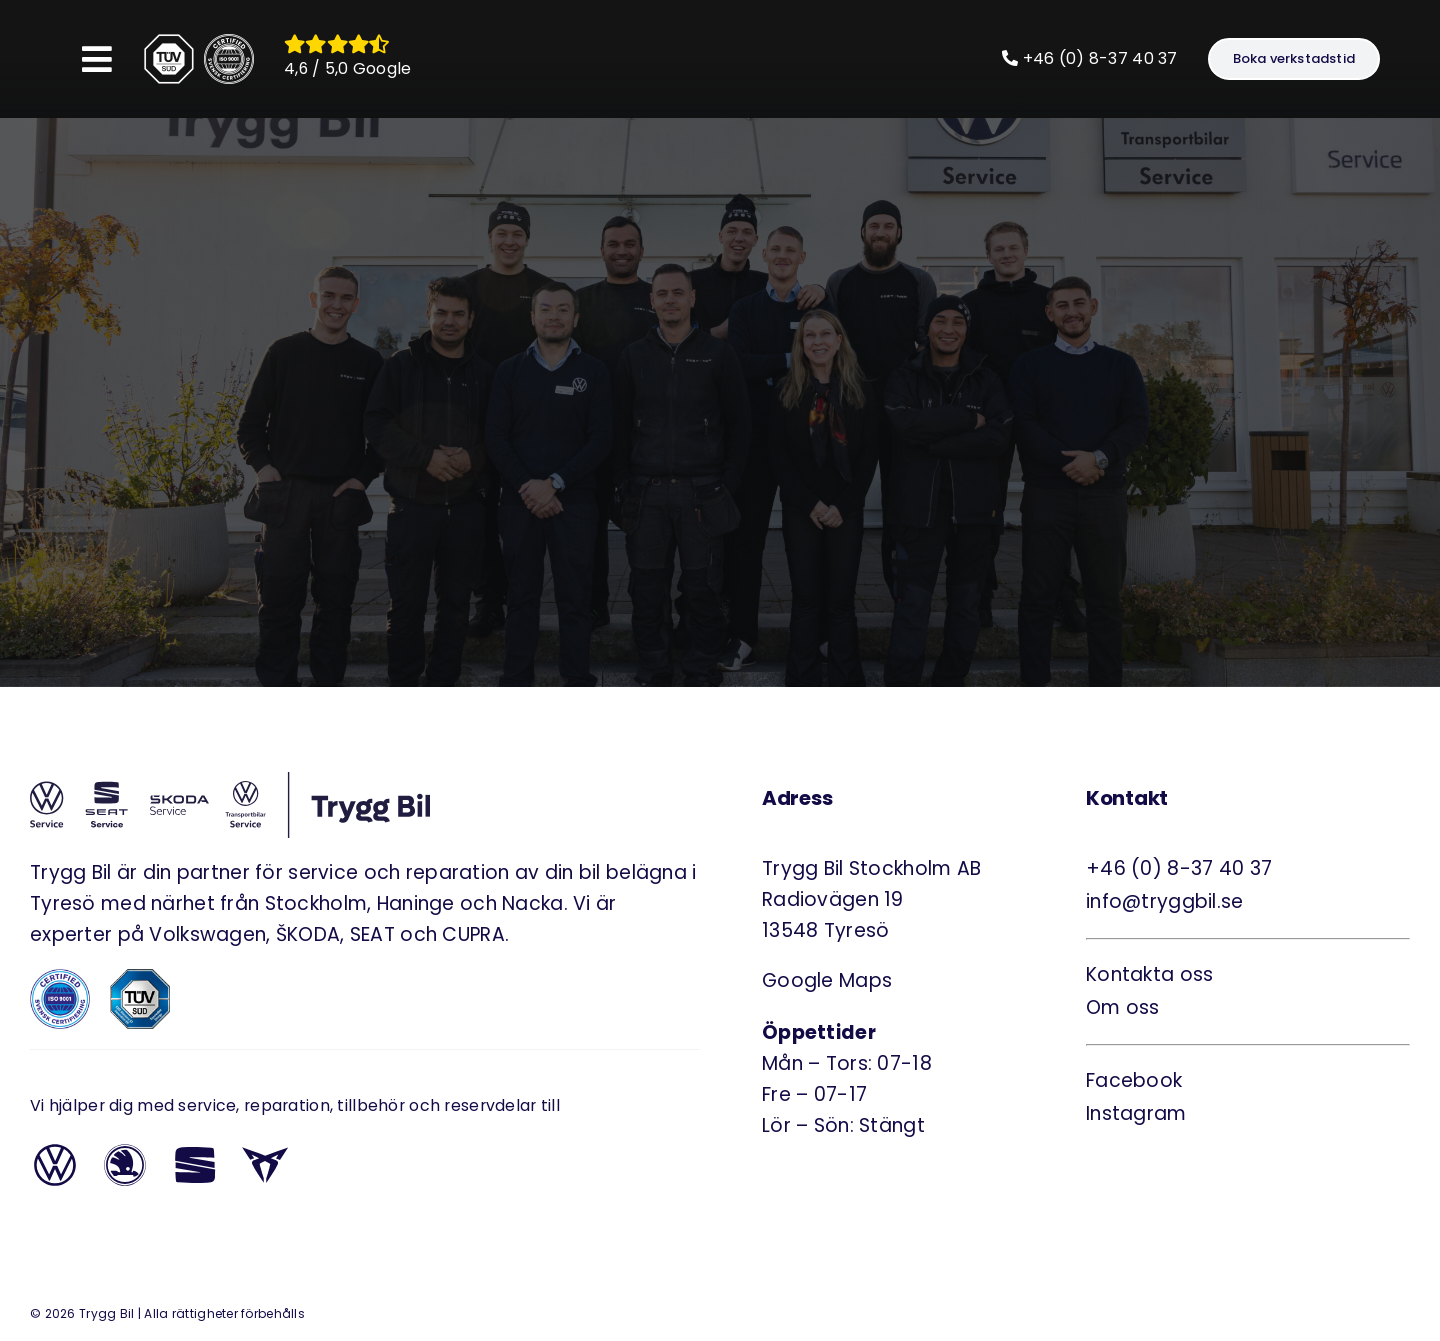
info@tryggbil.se (1165, 901)
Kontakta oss (1149, 974)
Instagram (1136, 1113)
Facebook (1134, 1080)
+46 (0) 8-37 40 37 (1090, 58)
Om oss (1123, 1007)
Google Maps (827, 980)
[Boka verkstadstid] (1294, 59)
